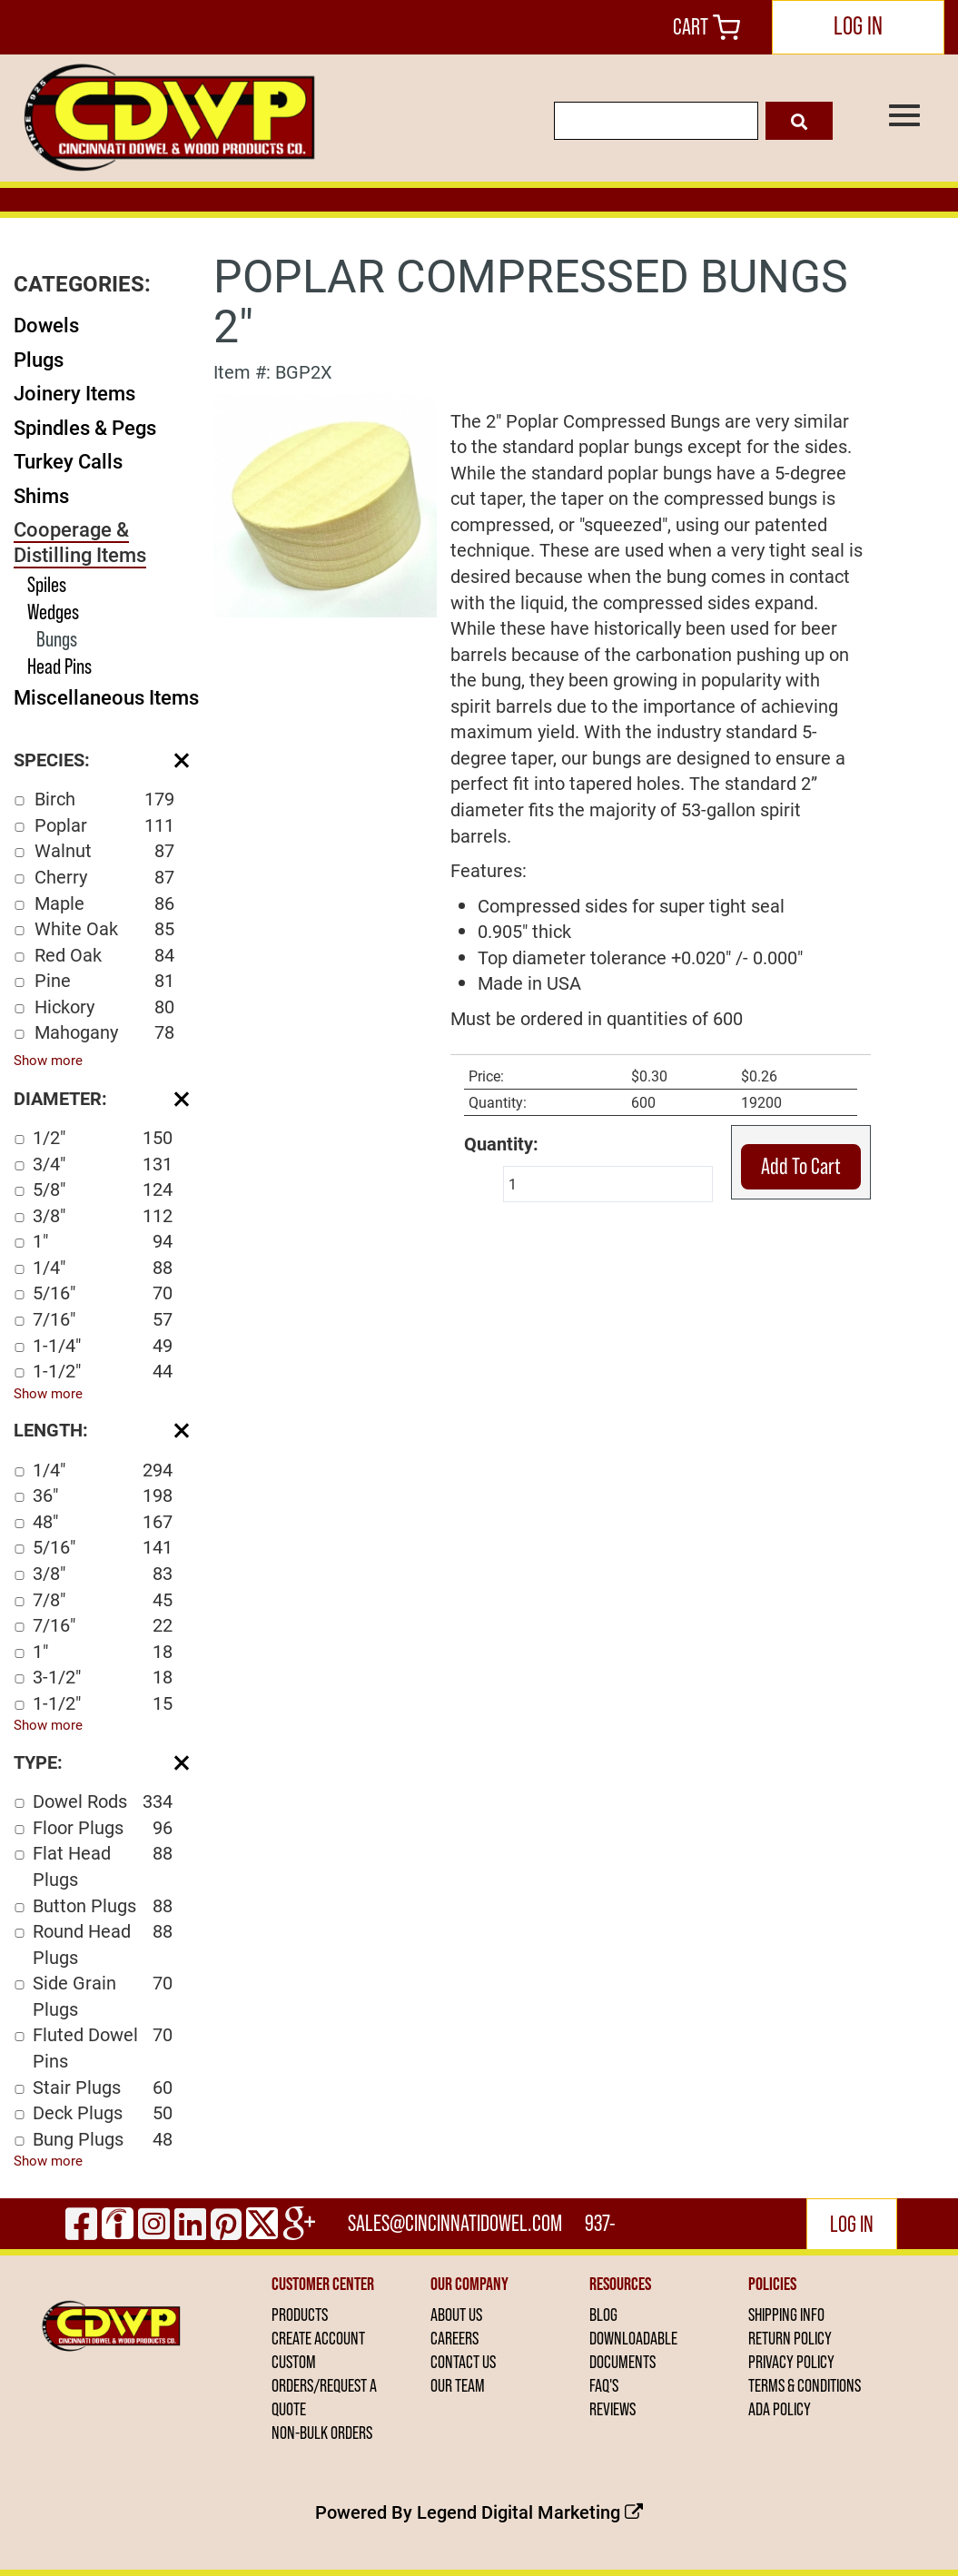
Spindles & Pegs (85, 427)
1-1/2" (103, 1370)
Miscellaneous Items (106, 697)
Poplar (104, 825)
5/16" (103, 1292)
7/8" (103, 1599)
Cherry (104, 877)
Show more (48, 1060)
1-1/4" (103, 1345)
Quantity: (501, 1143)
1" (103, 1241)
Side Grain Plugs (103, 1995)
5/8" (103, 1189)
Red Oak (104, 955)
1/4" (103, 1267)
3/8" (103, 1215)
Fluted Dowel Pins (103, 2047)
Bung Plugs (103, 2139)
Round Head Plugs (103, 1943)
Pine (104, 980)
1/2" (103, 1137)
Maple (104, 903)
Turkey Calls (68, 461)
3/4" (103, 1163)
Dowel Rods (103, 1801)
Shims (41, 495)
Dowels (46, 324)
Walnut (104, 850)
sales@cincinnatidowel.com (455, 2223)
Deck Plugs (103, 2112)
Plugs (39, 359)
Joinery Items (74, 393)
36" (103, 1495)
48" (103, 1521)
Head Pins (59, 666)
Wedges (53, 611)
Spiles (46, 584)
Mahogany (104, 1032)
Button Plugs (103, 1905)
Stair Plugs (103, 2087)
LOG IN (858, 25)
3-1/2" (103, 1676)
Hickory (104, 1006)
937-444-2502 (602, 2229)
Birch (104, 798)
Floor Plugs (103, 1827)
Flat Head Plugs (103, 1865)
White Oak (104, 928)
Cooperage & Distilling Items (80, 542)
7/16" (103, 1319)
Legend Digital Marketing (530, 2511)
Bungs (56, 639)
